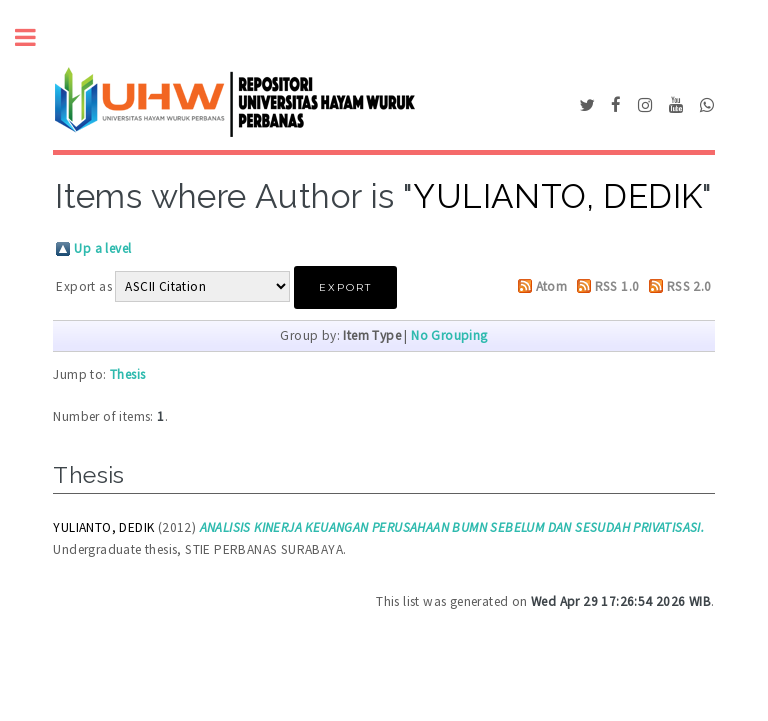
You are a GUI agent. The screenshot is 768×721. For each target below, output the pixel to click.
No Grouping (449, 335)
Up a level (102, 248)
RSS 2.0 (689, 286)
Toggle (36, 37)
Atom (552, 286)
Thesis (127, 374)
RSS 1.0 (617, 286)
